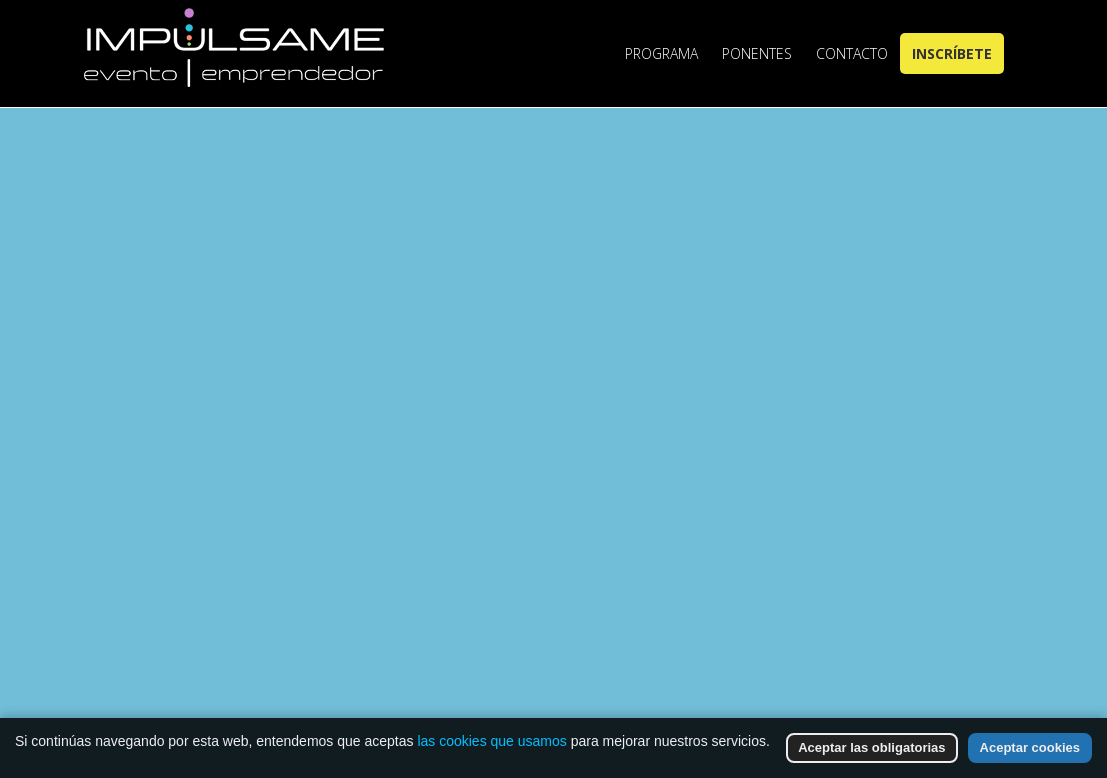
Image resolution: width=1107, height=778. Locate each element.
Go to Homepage (613, 603)
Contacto (852, 53)
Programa (661, 53)
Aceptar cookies (1030, 747)
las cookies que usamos (491, 741)
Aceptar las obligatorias (871, 747)
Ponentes (757, 53)
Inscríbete (952, 53)
